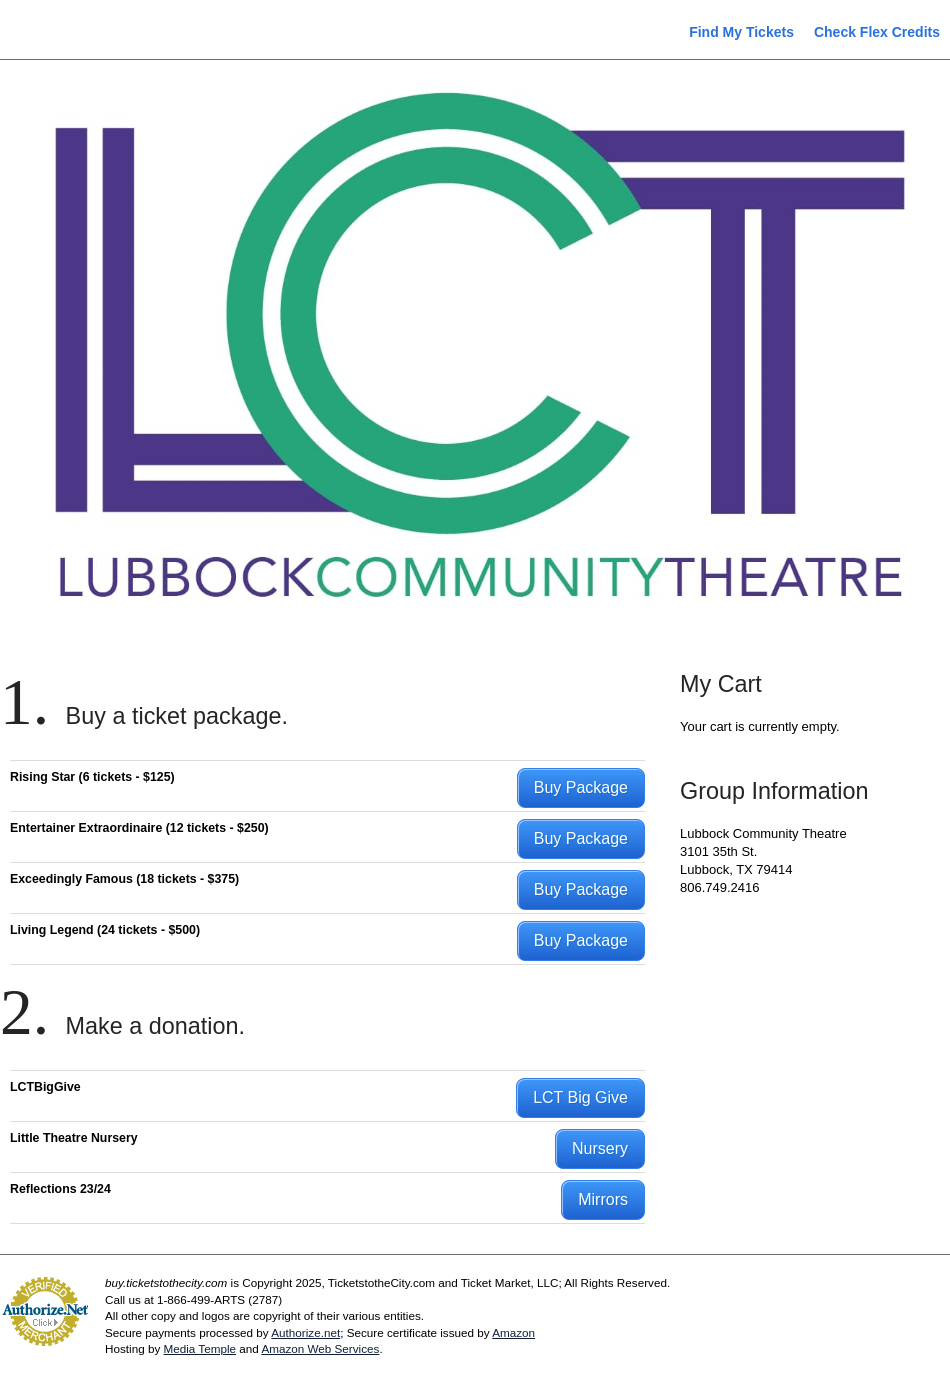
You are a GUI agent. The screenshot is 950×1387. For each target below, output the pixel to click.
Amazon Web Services (320, 1348)
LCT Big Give (580, 1097)
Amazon (513, 1332)
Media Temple (199, 1348)
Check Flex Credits (877, 32)
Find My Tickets (741, 32)
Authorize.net (305, 1332)
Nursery (600, 1148)
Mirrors (603, 1199)
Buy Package (581, 787)
